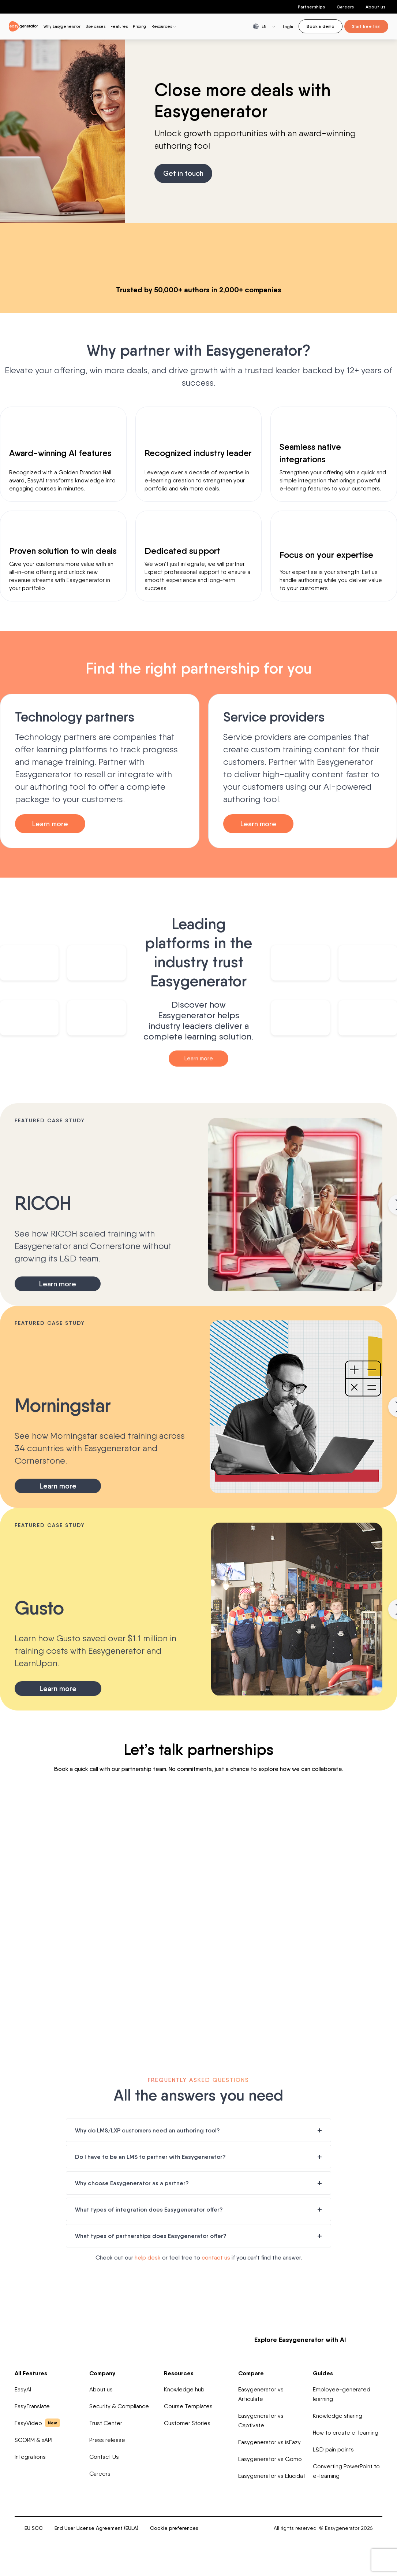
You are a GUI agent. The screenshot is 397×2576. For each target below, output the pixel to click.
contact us (216, 2259)
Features (119, 26)
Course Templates (188, 2407)
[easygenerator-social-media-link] (320, 2498)
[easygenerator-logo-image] (23, 25)
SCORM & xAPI (33, 2441)
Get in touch (183, 173)
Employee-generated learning (341, 2395)
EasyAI (23, 2390)
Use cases (95, 26)
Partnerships (311, 7)
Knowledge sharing (337, 2417)
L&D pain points (333, 2450)
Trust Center (105, 2424)
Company (102, 2374)
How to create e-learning (345, 2434)
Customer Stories (187, 2424)
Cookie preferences (174, 2529)
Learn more (51, 824)
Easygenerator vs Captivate (261, 2422)
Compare (251, 2374)
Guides (323, 2374)
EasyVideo (37, 2424)
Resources (179, 2374)
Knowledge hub (184, 2390)
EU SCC (34, 2529)
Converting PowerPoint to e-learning (346, 2472)
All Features (31, 2374)
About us (375, 7)
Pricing (139, 26)
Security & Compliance (119, 2407)
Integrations (30, 2458)
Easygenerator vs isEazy (269, 2443)
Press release (107, 2441)
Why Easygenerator (62, 26)
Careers (345, 7)
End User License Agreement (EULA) (96, 2529)
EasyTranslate (32, 2407)
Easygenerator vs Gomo (270, 2460)
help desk (148, 2259)
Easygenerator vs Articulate (261, 2395)
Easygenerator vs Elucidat (271, 2477)
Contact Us (104, 2458)
